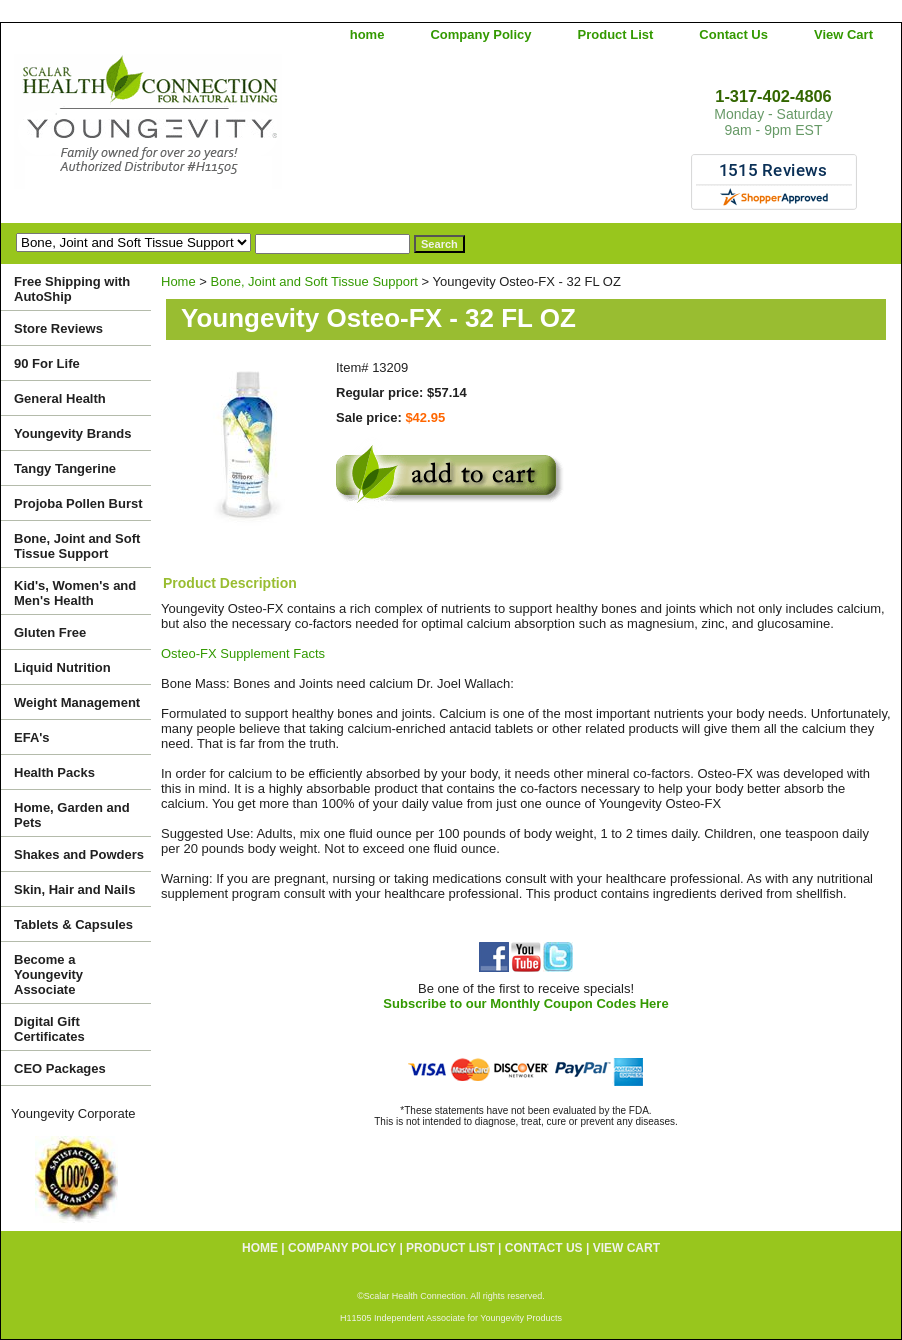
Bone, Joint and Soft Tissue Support (314, 281)
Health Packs (54, 772)
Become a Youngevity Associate (48, 974)
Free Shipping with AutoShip (72, 289)
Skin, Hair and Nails (74, 889)
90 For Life (47, 363)
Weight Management (77, 702)
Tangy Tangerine (65, 468)
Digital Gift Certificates (49, 1029)
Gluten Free (50, 632)
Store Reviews (58, 328)
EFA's (32, 737)
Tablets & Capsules (73, 924)
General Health (60, 398)
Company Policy (480, 34)
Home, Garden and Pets (72, 815)
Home (178, 281)
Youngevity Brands (73, 433)
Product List (616, 34)
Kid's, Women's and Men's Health (75, 593)
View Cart (843, 34)
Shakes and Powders (79, 854)
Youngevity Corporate (73, 1113)
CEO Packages (60, 1068)
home (367, 34)
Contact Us (733, 34)
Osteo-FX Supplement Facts (243, 653)
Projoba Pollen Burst (78, 503)
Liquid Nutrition (62, 667)
